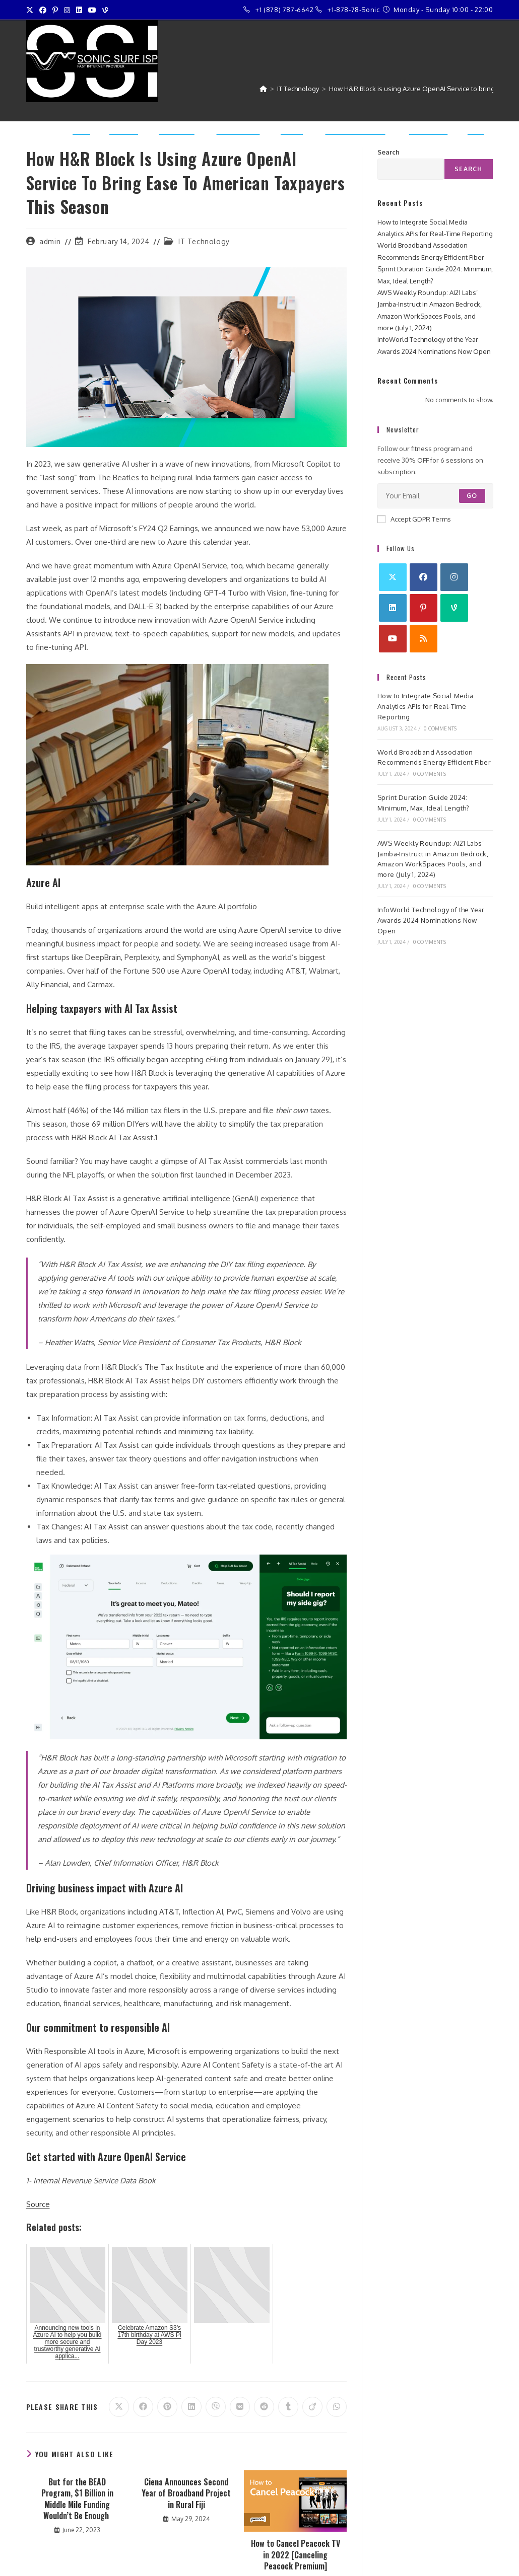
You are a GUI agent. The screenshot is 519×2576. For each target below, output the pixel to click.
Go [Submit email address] (472, 495)
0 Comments (440, 728)
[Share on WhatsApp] (337, 2407)
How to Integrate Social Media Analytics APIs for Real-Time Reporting (425, 706)
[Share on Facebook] (143, 2407)
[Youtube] (393, 638)
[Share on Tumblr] (288, 2407)
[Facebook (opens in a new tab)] (42, 10)
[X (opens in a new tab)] (31, 10)
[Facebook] (423, 577)
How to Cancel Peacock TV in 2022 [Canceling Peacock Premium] (295, 2554)
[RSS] (423, 638)
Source (38, 2204)
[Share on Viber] (216, 2407)
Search (468, 169)
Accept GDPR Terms (414, 519)
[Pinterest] (423, 608)
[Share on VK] (240, 2407)
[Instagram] (454, 577)
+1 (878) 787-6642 (284, 10)
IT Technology (204, 241)
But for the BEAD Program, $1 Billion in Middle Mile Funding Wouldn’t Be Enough (77, 2499)
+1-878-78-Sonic (353, 10)
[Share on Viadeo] (312, 2407)
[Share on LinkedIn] (191, 2407)
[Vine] (454, 608)
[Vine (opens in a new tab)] (105, 10)
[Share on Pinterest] (167, 2407)
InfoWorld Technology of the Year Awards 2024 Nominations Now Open (431, 920)
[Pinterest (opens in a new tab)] (55, 10)
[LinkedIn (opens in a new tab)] (79, 10)
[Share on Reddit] (264, 2407)
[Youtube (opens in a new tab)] (92, 10)
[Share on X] (119, 2407)
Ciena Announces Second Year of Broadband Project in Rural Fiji (186, 2493)
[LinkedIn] (393, 608)
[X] (393, 577)
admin (49, 241)
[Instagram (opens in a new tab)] (67, 10)
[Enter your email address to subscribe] (435, 495)
